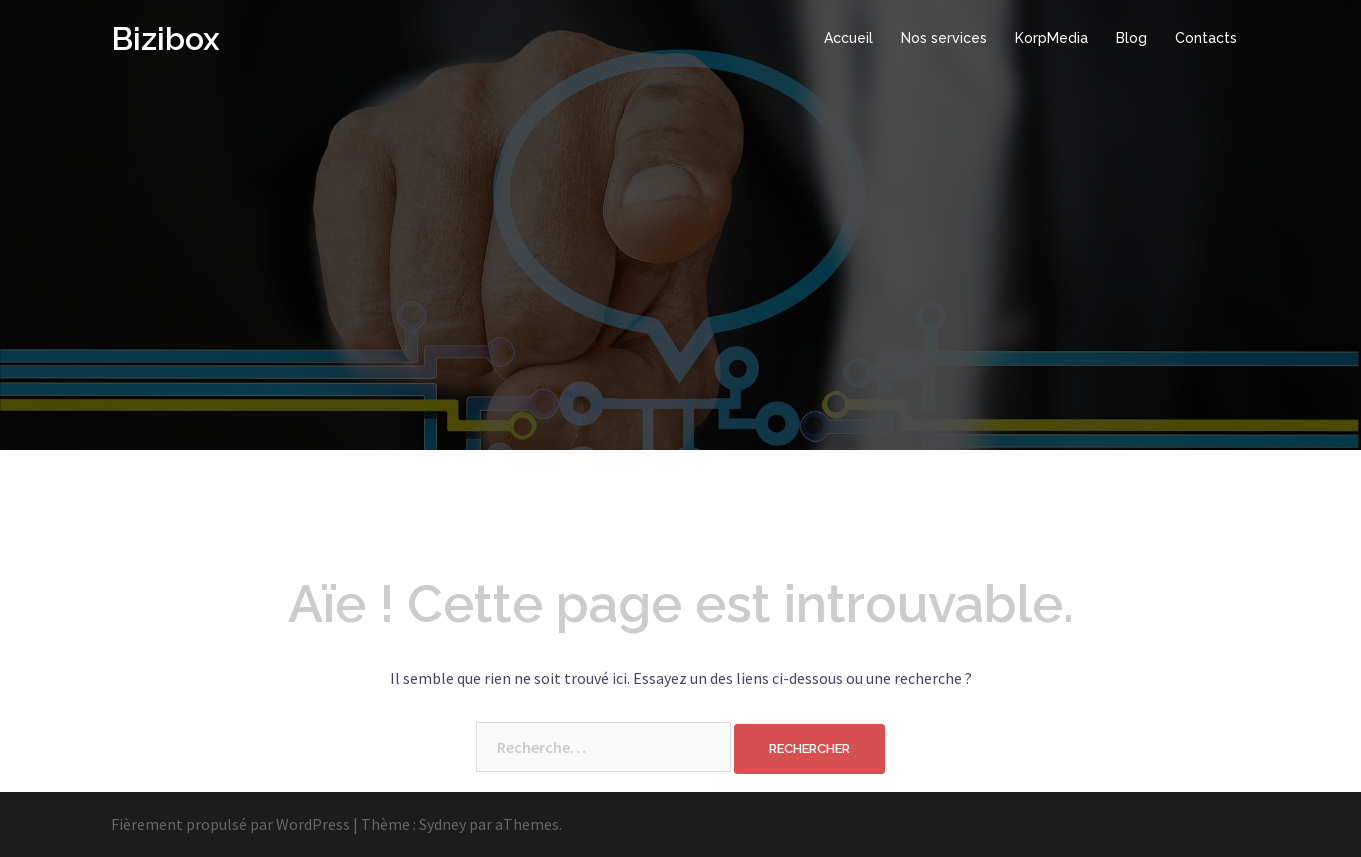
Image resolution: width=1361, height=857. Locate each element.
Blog (1131, 38)
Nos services (944, 38)
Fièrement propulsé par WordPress (230, 824)
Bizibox (165, 38)
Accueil (848, 38)
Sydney (442, 824)
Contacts (1206, 38)
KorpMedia (1051, 38)
